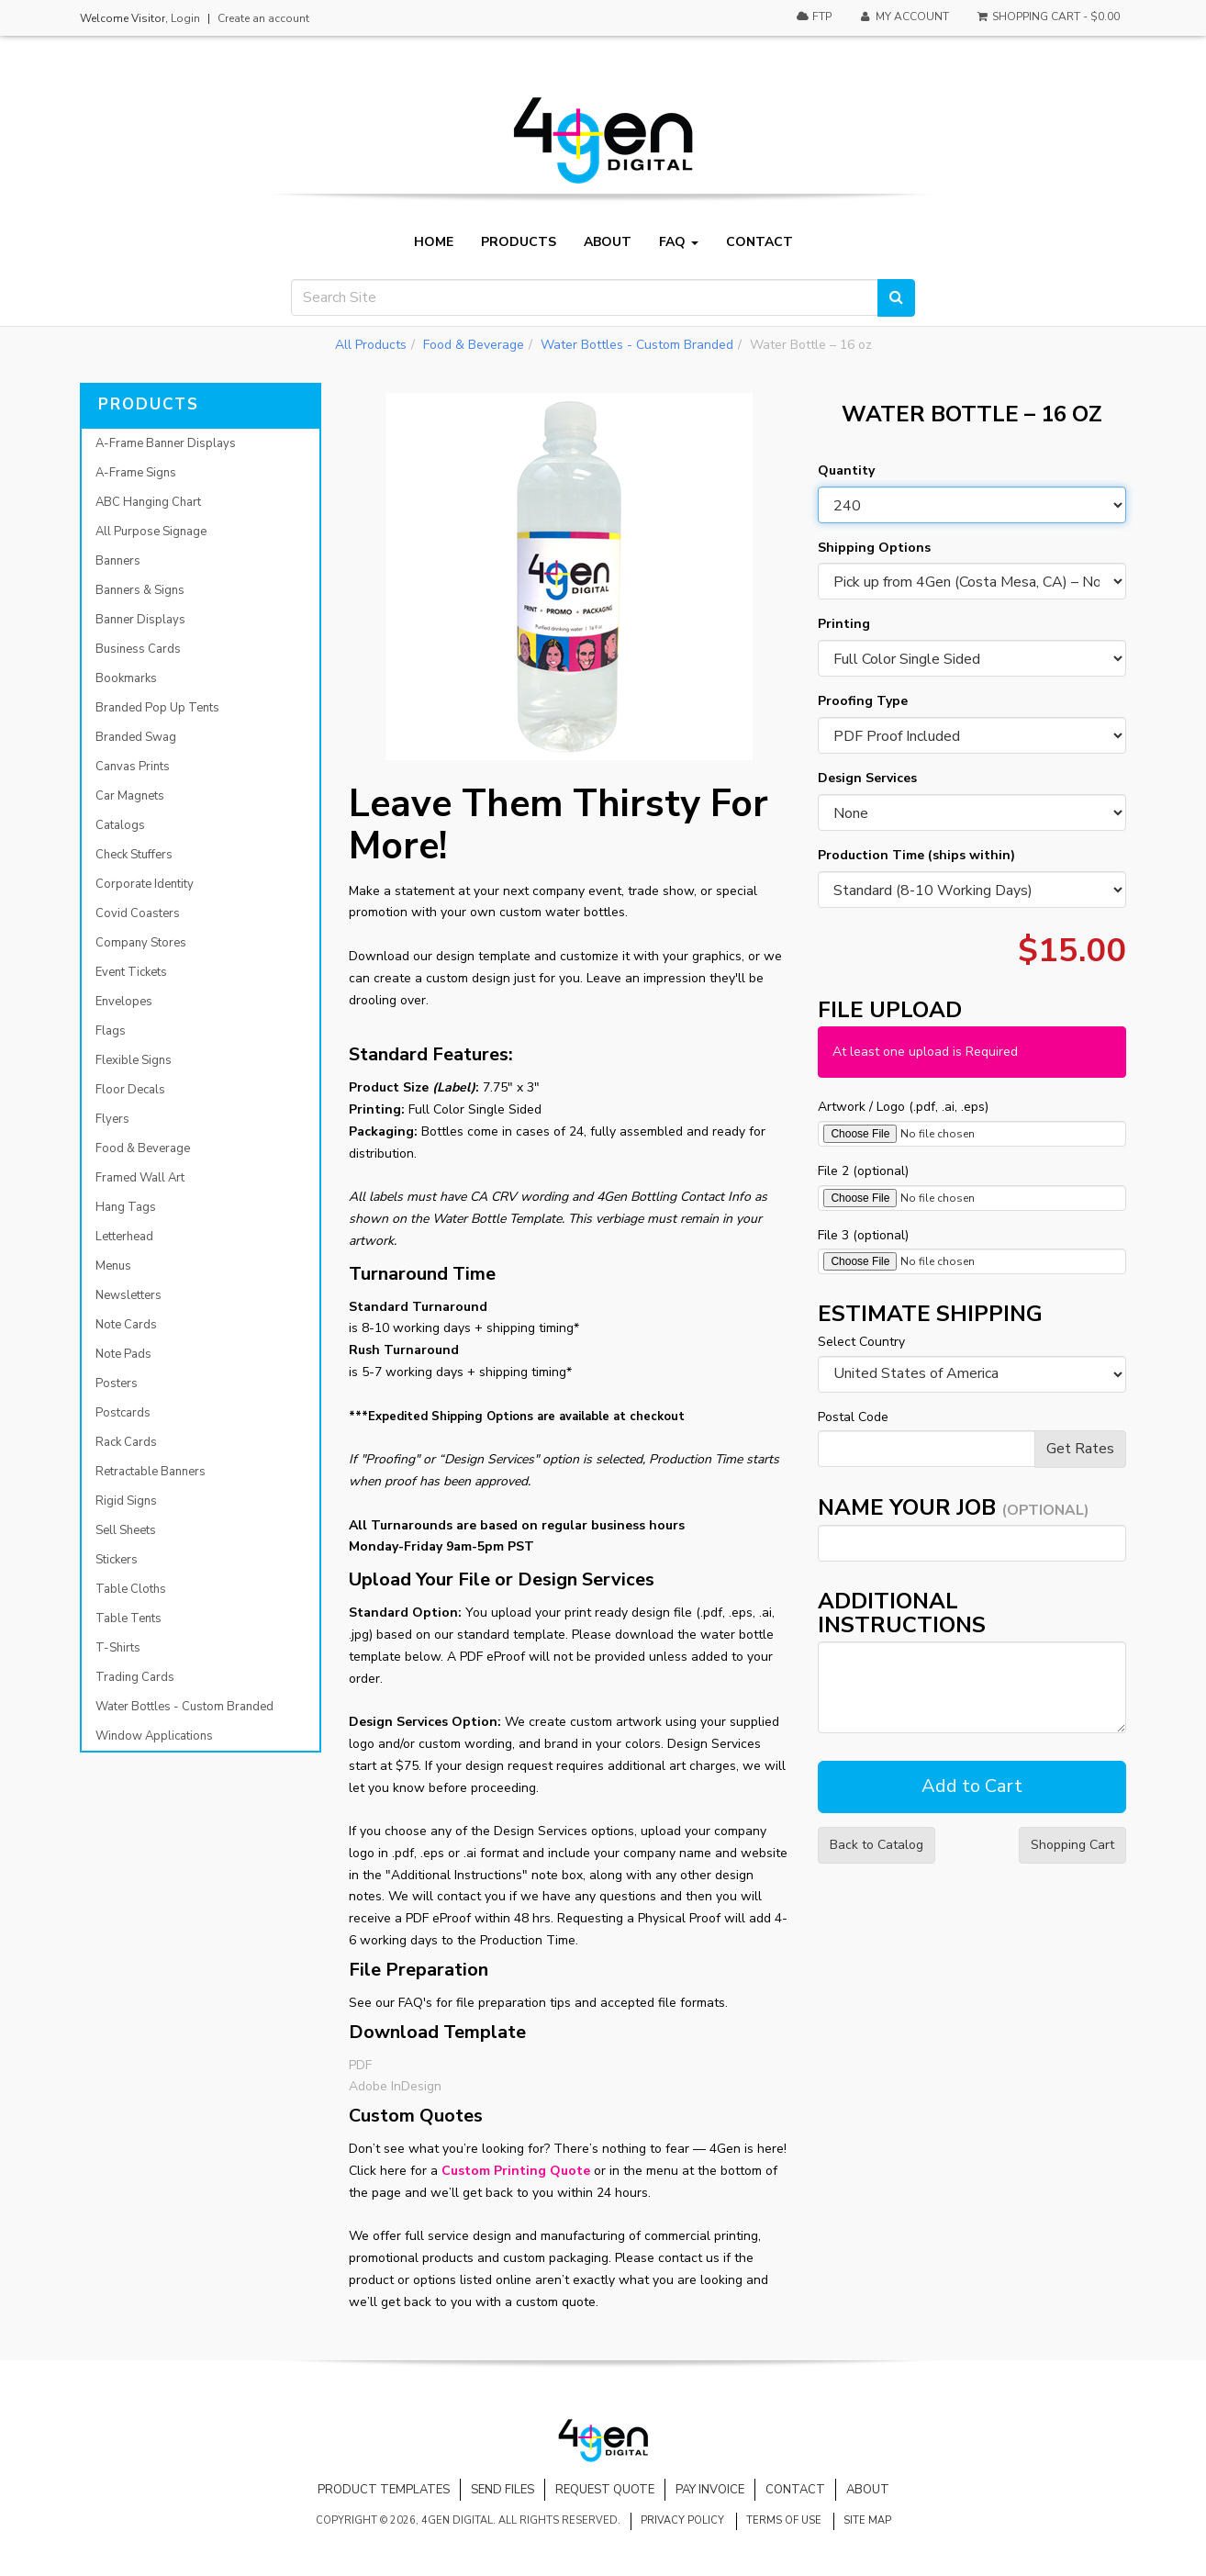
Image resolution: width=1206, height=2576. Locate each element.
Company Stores (140, 943)
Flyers (112, 1119)
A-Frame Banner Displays (165, 443)
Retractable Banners (150, 1471)
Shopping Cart (1072, 1845)
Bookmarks (126, 678)
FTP (814, 16)
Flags (110, 1031)
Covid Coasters (137, 913)
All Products (371, 344)
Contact (759, 242)
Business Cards (138, 649)
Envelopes (123, 1001)
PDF (360, 2065)
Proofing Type (863, 701)
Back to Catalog (876, 1845)
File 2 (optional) (863, 1171)
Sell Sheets (125, 1530)
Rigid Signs (126, 1501)
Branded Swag (135, 737)
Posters (116, 1383)
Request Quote (604, 2489)
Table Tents (128, 1618)
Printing (844, 624)
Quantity (846, 470)
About (607, 242)
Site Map (867, 2520)
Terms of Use (783, 2520)
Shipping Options (874, 547)
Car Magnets (129, 796)
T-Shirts (117, 1648)
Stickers (116, 1559)
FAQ (678, 242)
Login (185, 18)
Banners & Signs (139, 590)
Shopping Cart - (1048, 16)
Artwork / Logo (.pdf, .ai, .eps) (903, 1106)
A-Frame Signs (135, 473)
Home (433, 242)
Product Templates (384, 2489)
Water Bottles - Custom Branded (637, 344)
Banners (117, 561)
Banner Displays (140, 619)
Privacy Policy (682, 2520)
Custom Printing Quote (515, 2170)
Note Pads (123, 1354)
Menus (113, 1266)
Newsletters (128, 1295)
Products (518, 242)
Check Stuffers (134, 854)
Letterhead (124, 1236)
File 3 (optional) (863, 1235)
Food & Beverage (473, 344)
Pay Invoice (710, 2489)
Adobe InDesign (395, 2086)
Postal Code (853, 1417)
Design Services (867, 778)
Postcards (123, 1413)
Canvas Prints (132, 766)
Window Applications (154, 1736)
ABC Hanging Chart (148, 502)
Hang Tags (125, 1207)
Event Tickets (131, 972)
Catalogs (120, 825)
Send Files (502, 2489)
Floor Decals (130, 1089)
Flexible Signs (133, 1060)
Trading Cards (134, 1677)
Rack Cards (126, 1442)
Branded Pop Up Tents (157, 708)
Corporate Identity (144, 884)
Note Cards (126, 1324)
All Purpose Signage (151, 531)
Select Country (861, 1341)
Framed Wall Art (139, 1178)
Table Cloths (130, 1589)
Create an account (263, 18)
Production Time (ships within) (916, 855)
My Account (903, 16)
